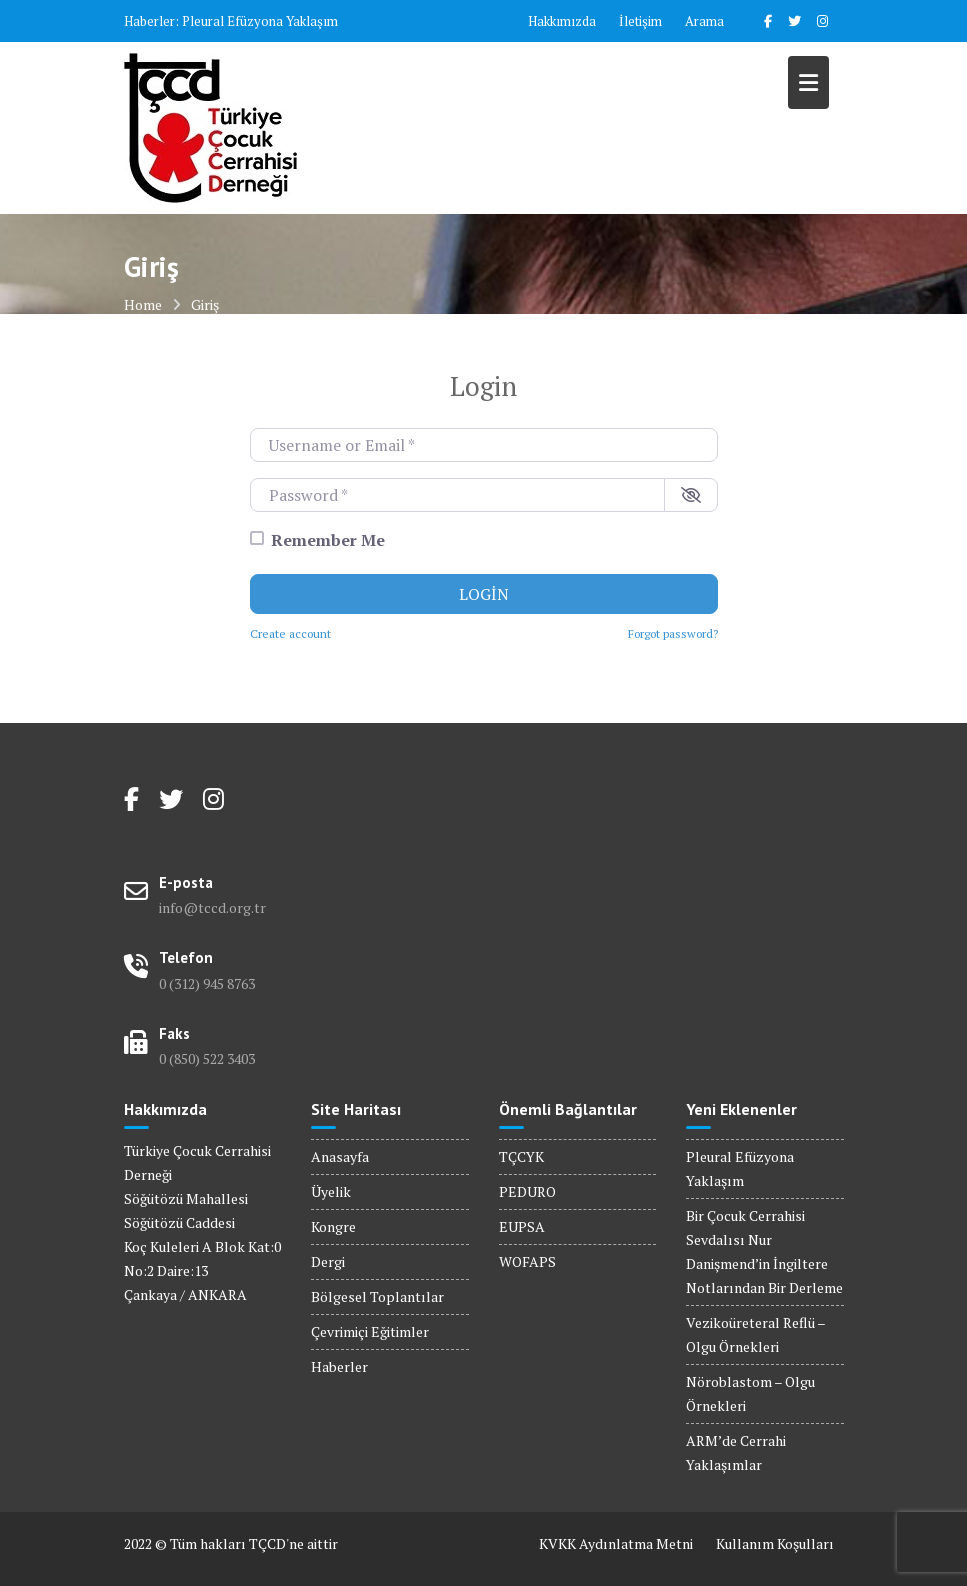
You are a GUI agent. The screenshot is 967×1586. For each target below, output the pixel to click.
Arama (704, 21)
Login (484, 594)
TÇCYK (521, 1156)
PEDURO (527, 1191)
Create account (290, 633)
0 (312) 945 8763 (207, 983)
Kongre (333, 1226)
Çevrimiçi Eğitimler (370, 1331)
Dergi (328, 1261)
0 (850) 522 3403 (207, 1058)
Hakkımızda (562, 21)
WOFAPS (527, 1261)
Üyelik (331, 1191)
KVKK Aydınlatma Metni (616, 1543)
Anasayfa (340, 1156)
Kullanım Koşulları (775, 1543)
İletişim (640, 21)
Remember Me (328, 540)
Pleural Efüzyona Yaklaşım (260, 21)
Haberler (339, 1366)
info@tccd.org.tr (212, 907)
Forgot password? (673, 633)
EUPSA (522, 1226)
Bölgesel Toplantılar (377, 1296)
